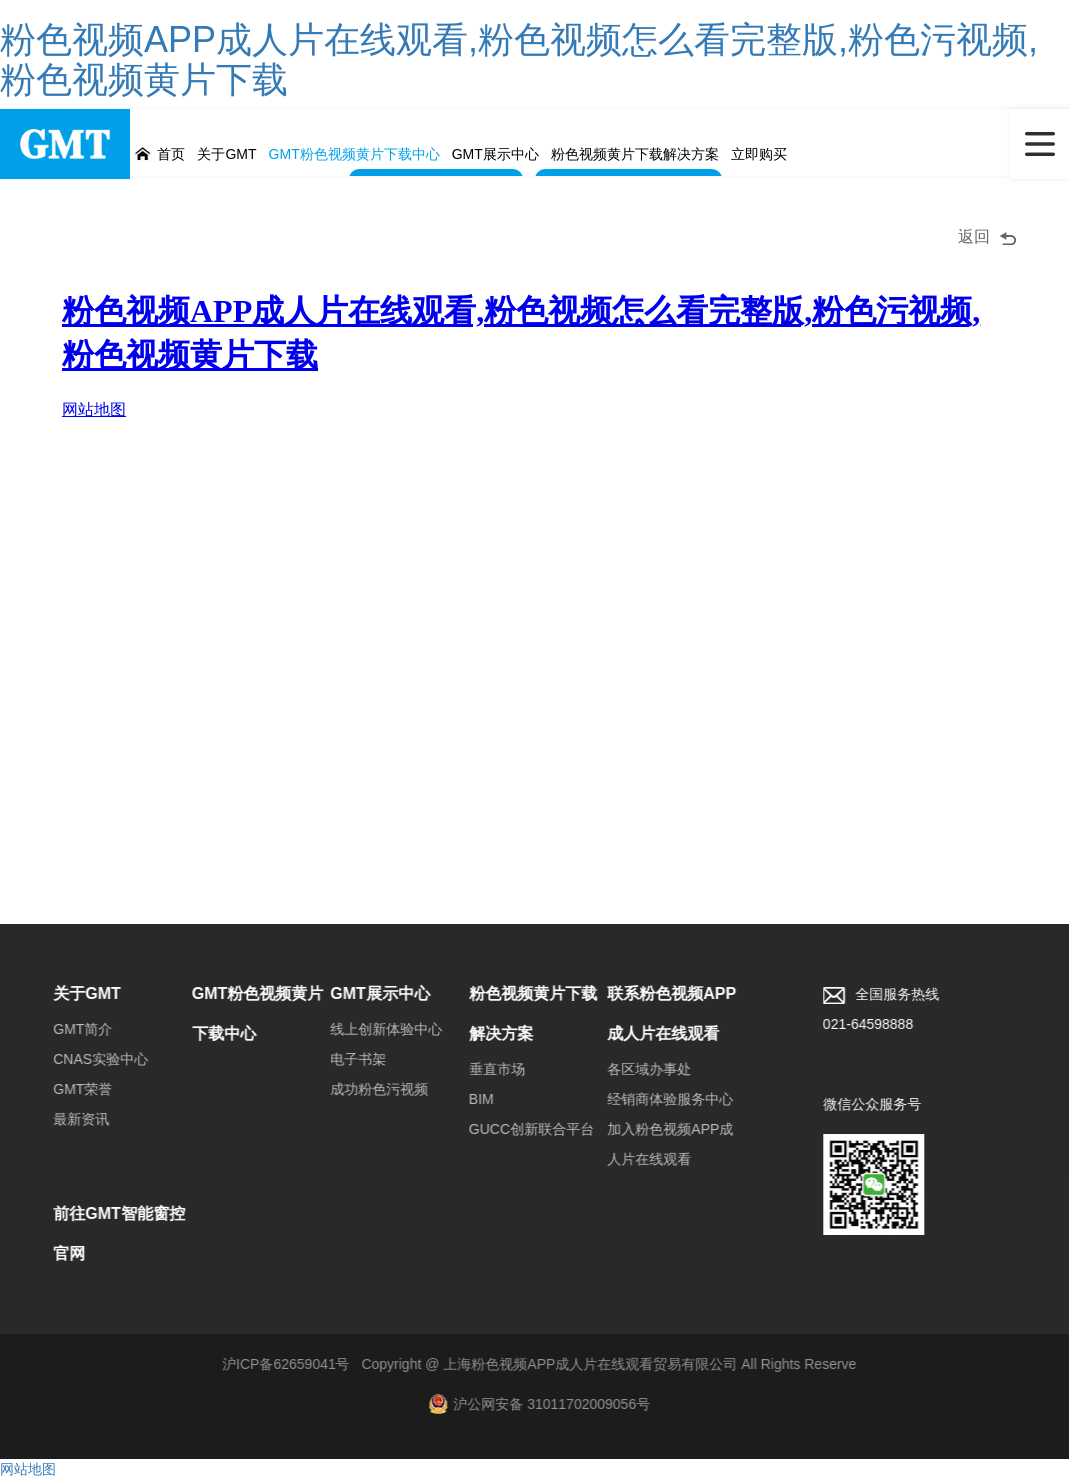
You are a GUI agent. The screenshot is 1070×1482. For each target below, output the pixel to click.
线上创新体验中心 (370, 1032)
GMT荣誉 (66, 1092)
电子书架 (342, 1062)
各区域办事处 (633, 1072)
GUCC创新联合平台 (515, 1132)
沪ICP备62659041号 (270, 1367)
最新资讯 (65, 1122)
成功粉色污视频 (363, 1092)
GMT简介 (66, 1032)
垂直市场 (481, 1072)
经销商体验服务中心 (654, 1102)
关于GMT (71, 996)
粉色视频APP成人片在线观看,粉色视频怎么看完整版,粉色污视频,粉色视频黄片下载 (519, 59)
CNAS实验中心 (84, 1062)
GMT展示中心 (364, 996)
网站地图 (28, 1472)
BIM (465, 1102)
